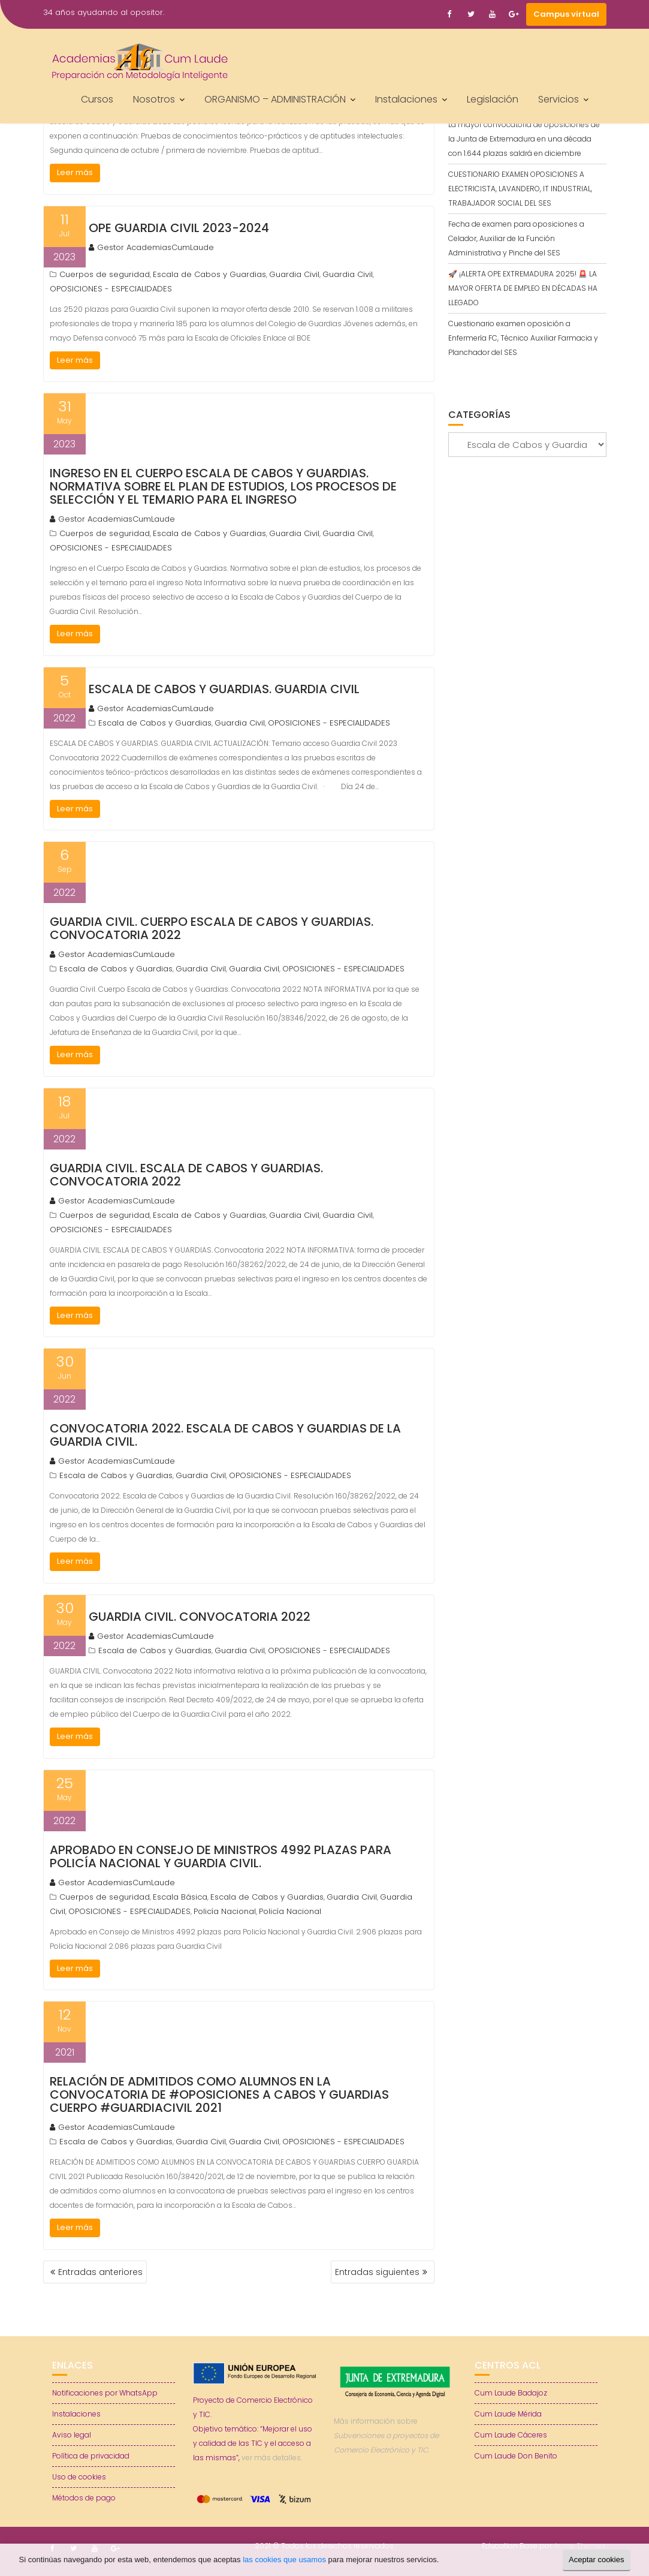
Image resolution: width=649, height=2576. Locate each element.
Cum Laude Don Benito (516, 2456)
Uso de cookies (79, 2477)
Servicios (558, 99)
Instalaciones (406, 99)
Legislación (492, 99)
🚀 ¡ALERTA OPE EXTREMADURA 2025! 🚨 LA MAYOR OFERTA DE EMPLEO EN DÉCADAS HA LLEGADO (522, 288)
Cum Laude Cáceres (511, 2435)
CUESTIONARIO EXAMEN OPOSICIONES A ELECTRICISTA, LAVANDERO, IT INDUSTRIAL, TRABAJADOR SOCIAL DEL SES (520, 188)
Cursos (97, 99)
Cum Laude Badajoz (511, 2393)
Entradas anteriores (100, 2272)
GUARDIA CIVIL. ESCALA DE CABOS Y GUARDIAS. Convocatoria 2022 (186, 1175)
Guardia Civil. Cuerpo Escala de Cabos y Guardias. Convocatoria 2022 (211, 928)
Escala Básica (180, 1897)
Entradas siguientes (377, 2272)
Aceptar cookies (596, 2559)
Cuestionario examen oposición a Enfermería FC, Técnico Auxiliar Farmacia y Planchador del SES (523, 337)
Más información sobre (386, 2435)
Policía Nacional (225, 1911)
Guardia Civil (294, 274)
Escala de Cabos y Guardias (209, 274)
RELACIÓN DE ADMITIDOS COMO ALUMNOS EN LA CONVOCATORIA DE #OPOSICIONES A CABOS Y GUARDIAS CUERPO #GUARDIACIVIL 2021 (219, 2094)
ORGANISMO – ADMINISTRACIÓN (275, 99)
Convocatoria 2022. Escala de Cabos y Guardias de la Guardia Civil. (225, 1435)
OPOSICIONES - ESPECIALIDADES (111, 288)
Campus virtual (566, 14)
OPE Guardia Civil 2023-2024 (179, 227)
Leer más (75, 172)
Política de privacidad (90, 2456)
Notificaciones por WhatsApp (105, 2393)
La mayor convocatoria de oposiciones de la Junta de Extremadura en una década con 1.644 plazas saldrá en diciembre (524, 138)
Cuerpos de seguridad (104, 274)
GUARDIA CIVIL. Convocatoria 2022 (199, 1616)
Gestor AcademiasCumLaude (151, 247)
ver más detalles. (272, 2457)
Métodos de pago (84, 2498)
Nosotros (154, 99)
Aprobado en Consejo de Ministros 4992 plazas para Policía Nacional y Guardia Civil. (220, 1856)
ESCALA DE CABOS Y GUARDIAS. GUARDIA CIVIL (224, 689)
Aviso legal (71, 2435)
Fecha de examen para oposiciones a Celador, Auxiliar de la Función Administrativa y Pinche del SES (516, 238)
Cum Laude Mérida (508, 2414)
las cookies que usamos (284, 2559)
